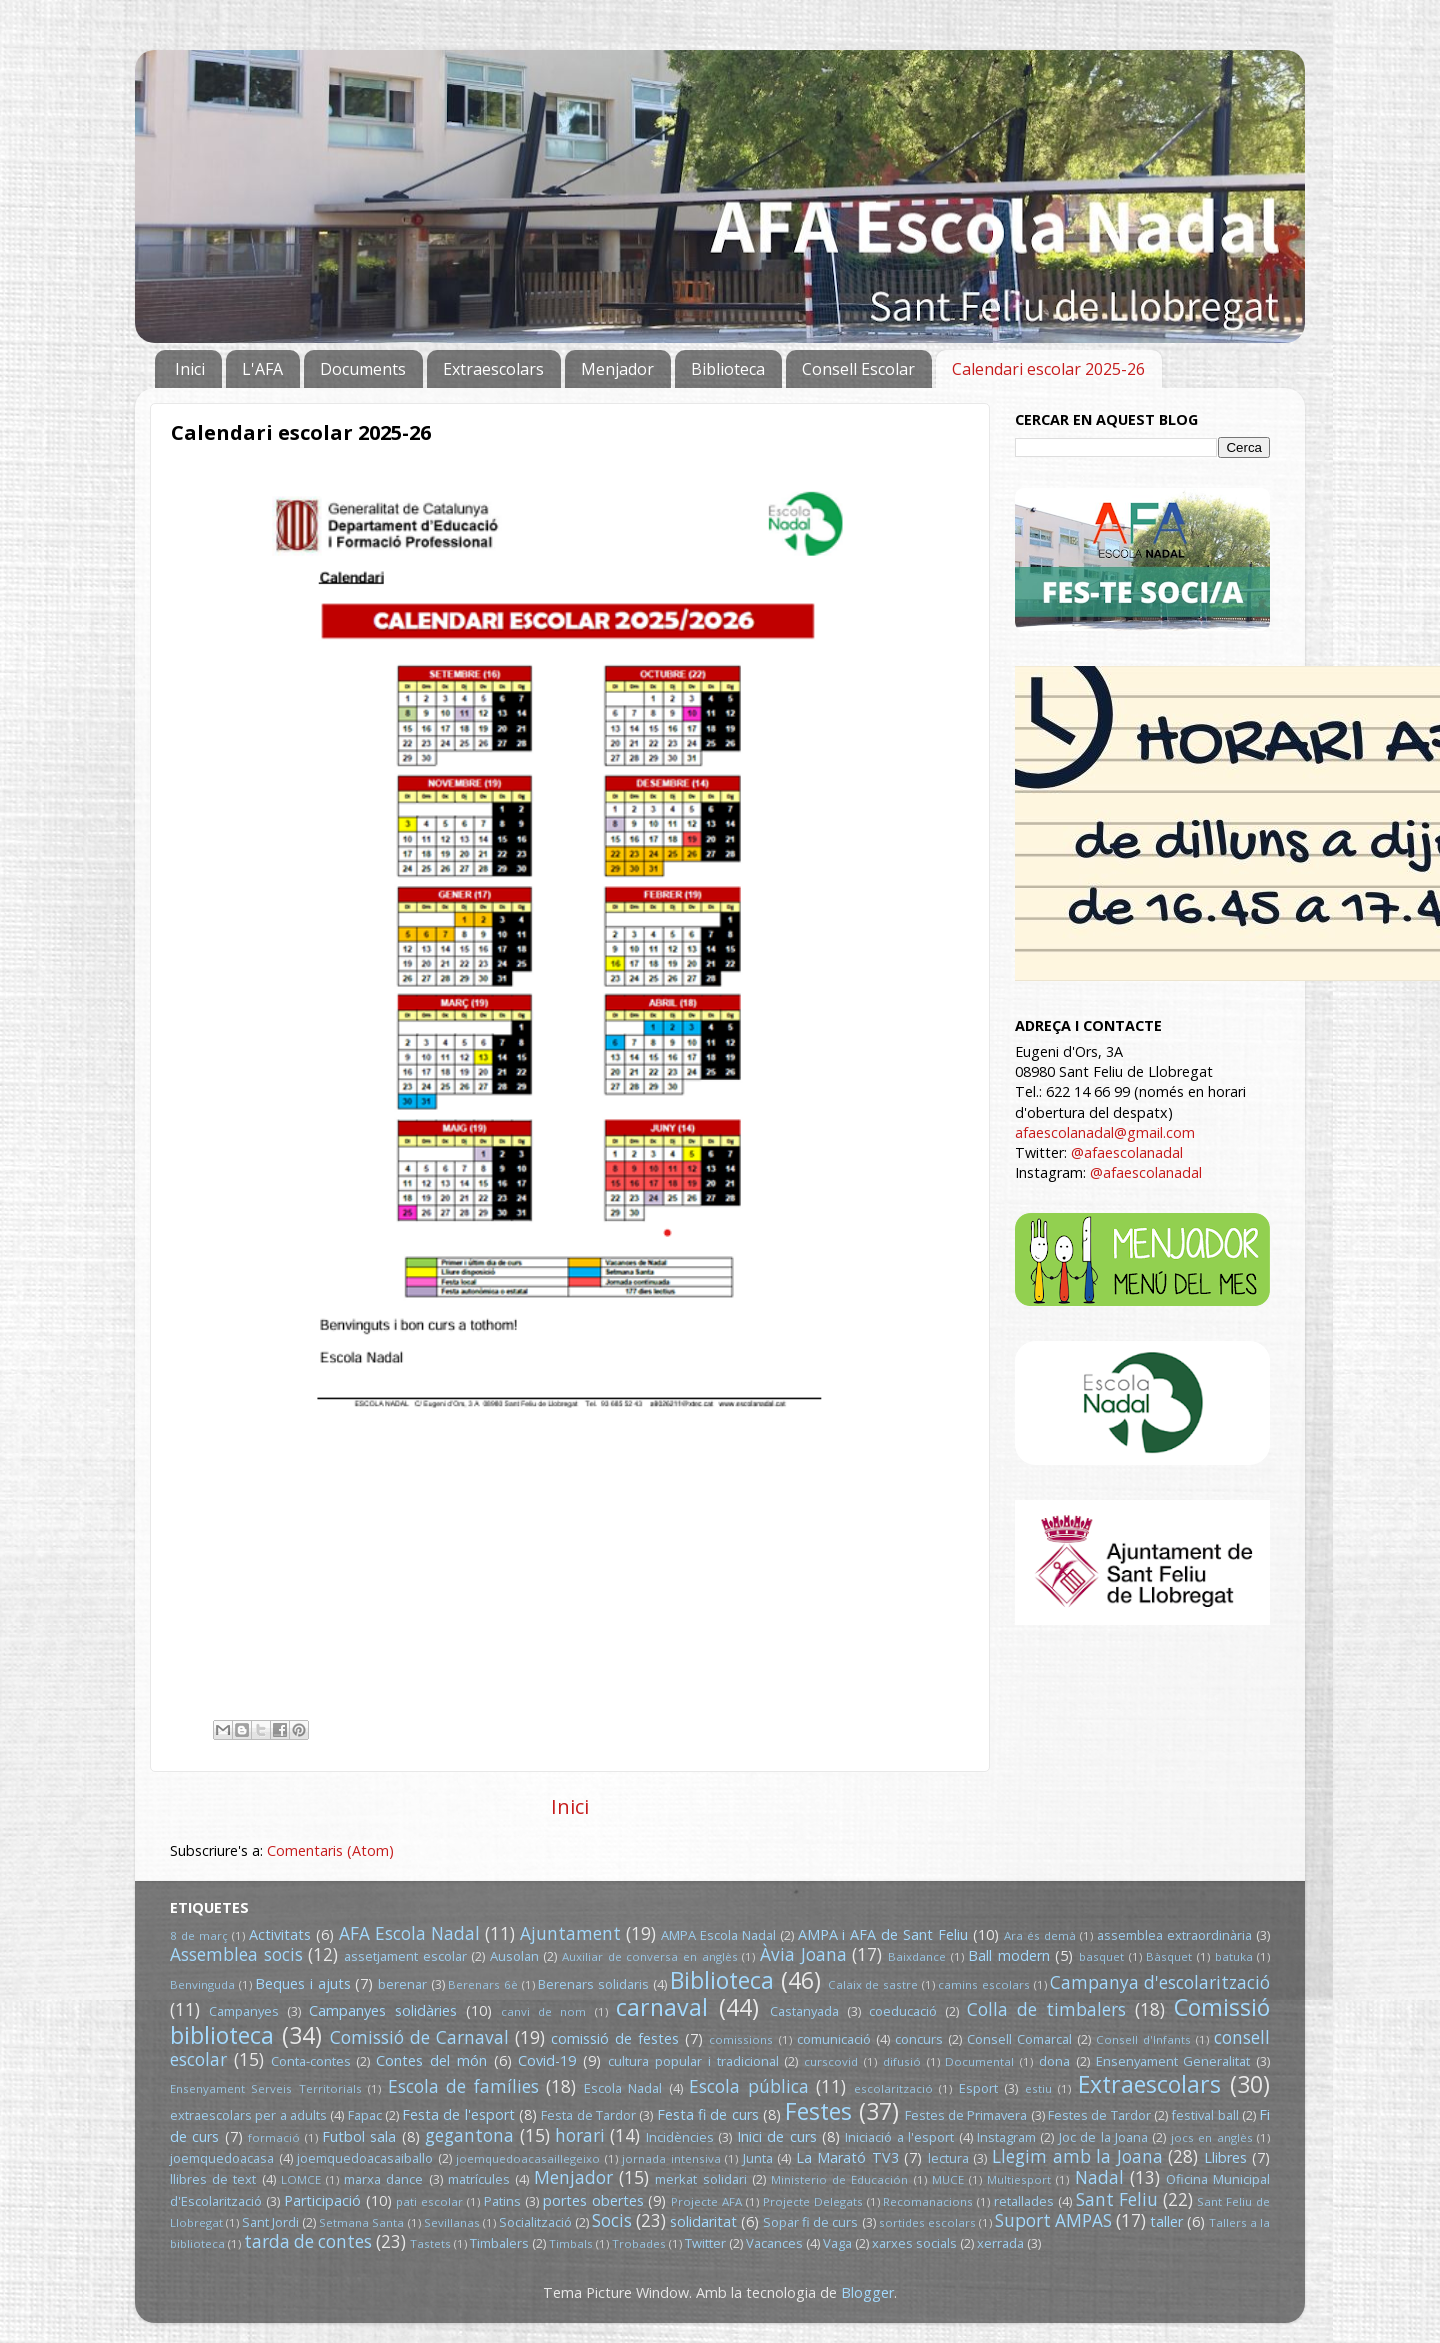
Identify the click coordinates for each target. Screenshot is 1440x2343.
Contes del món (431, 2060)
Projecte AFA (706, 2201)
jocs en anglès (1212, 2137)
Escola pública (748, 2086)
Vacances (774, 2243)
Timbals (571, 2243)
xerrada (1000, 2243)
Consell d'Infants (1143, 2039)
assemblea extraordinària (1174, 1935)
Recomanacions (928, 2201)
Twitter (705, 2243)
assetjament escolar (405, 1956)
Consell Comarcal (1019, 2039)
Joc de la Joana (1103, 2137)
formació (274, 2137)
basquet (1101, 1956)
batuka (1234, 1956)
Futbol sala (359, 2136)
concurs (919, 2039)
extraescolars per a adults (248, 2115)
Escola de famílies (463, 2086)
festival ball (1204, 2115)
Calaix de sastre (873, 1984)
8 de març (199, 1935)
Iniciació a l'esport (899, 2137)
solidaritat (703, 2221)
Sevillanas (452, 2222)
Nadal (1099, 2177)
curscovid (831, 2061)
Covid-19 (547, 2060)
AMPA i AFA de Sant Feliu (883, 1934)
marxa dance (383, 2179)
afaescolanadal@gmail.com (1105, 1132)
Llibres (1225, 2157)
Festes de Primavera (966, 2115)
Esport (978, 2088)
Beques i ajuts (302, 1983)
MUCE (948, 2179)
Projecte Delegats (813, 2201)
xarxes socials (914, 2243)
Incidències (680, 2137)
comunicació (834, 2039)
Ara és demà (1040, 1935)
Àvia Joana (803, 1954)
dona (1054, 2061)
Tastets (430, 2243)
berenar (402, 1984)
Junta (758, 2158)
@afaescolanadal (1127, 1152)
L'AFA (262, 369)
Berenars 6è (483, 1984)
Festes (818, 2111)
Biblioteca (728, 369)
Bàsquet (1169, 1956)
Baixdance (917, 1956)
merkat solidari (700, 2179)
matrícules (479, 2179)
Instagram (1006, 2137)
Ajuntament (570, 1933)
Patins (502, 2201)
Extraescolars (493, 369)
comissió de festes (615, 2038)
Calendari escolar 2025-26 (1048, 369)
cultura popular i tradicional (693, 2061)
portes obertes (593, 2200)
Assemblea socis (236, 1954)
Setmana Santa (361, 2222)
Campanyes (244, 2011)
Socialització (535, 2222)
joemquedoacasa (222, 2158)
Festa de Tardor (588, 2115)
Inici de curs (777, 2136)
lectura (948, 2158)
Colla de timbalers (1046, 2009)
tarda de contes (308, 2241)
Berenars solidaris (593, 1984)
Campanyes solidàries (383, 2010)
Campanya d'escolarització (1160, 1982)
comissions (741, 2039)
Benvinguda (202, 1984)
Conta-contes (311, 2061)
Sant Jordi (270, 2222)
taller (1166, 2221)
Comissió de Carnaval (419, 2037)
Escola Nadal (623, 2088)
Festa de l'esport (458, 2114)
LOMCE (301, 2179)
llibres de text (213, 2179)
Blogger (867, 2292)
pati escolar (429, 2201)
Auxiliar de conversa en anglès (650, 1956)
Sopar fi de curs (810, 2222)
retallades (1024, 2201)
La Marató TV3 (847, 2157)
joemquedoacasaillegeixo (528, 2158)
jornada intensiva (671, 2158)
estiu (1038, 2088)
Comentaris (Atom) (330, 1850)
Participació (322, 2200)
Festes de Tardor (1099, 2115)
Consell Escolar (858, 369)
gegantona (469, 2135)
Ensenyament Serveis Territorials (266, 2088)
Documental (979, 2061)
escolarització (893, 2088)
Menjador (617, 369)
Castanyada (804, 2011)
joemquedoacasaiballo (365, 2158)
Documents (363, 369)
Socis (612, 2220)
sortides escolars (927, 2222)
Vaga (837, 2243)
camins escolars (984, 1984)
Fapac (365, 2115)
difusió (902, 2061)
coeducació (903, 2011)
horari (580, 2135)
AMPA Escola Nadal (718, 1935)
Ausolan (514, 1956)
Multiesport (1019, 2179)
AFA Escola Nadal (409, 1933)
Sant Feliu (1117, 2199)
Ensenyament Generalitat (1173, 2061)
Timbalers (499, 2243)
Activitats (280, 1934)
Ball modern (1009, 1955)
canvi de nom (543, 2011)
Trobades (639, 2243)
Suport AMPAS (1053, 2220)
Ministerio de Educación (839, 2179)
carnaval (662, 2007)
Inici (190, 369)
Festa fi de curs (708, 2114)
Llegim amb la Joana (1077, 2156)
